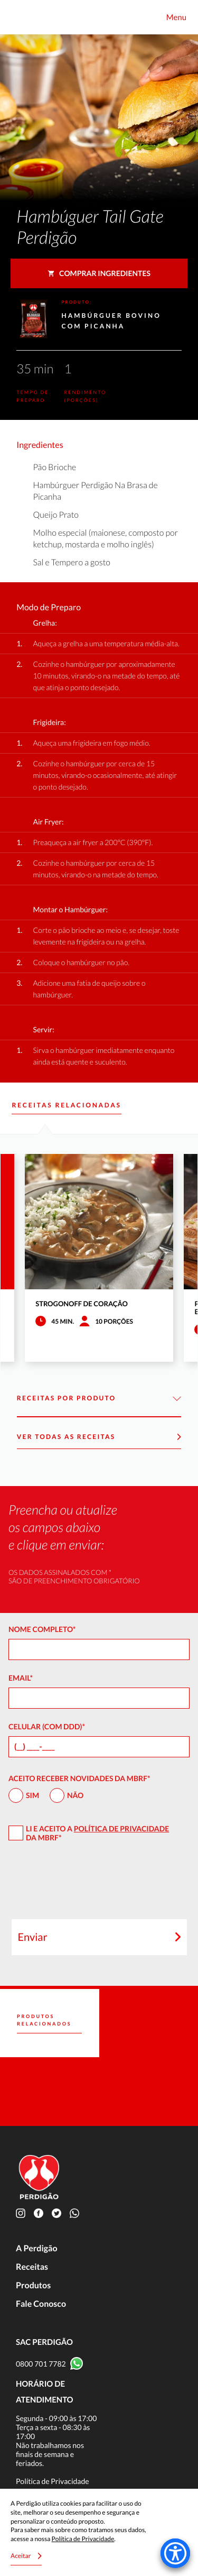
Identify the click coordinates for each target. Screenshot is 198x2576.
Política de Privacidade (121, 1828)
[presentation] (99, 1885)
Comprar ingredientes (99, 273)
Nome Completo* (42, 1629)
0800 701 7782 (41, 2363)
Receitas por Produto (99, 1399)
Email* (20, 1677)
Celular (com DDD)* (46, 1726)
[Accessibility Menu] (175, 2553)
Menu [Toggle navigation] (176, 17)
